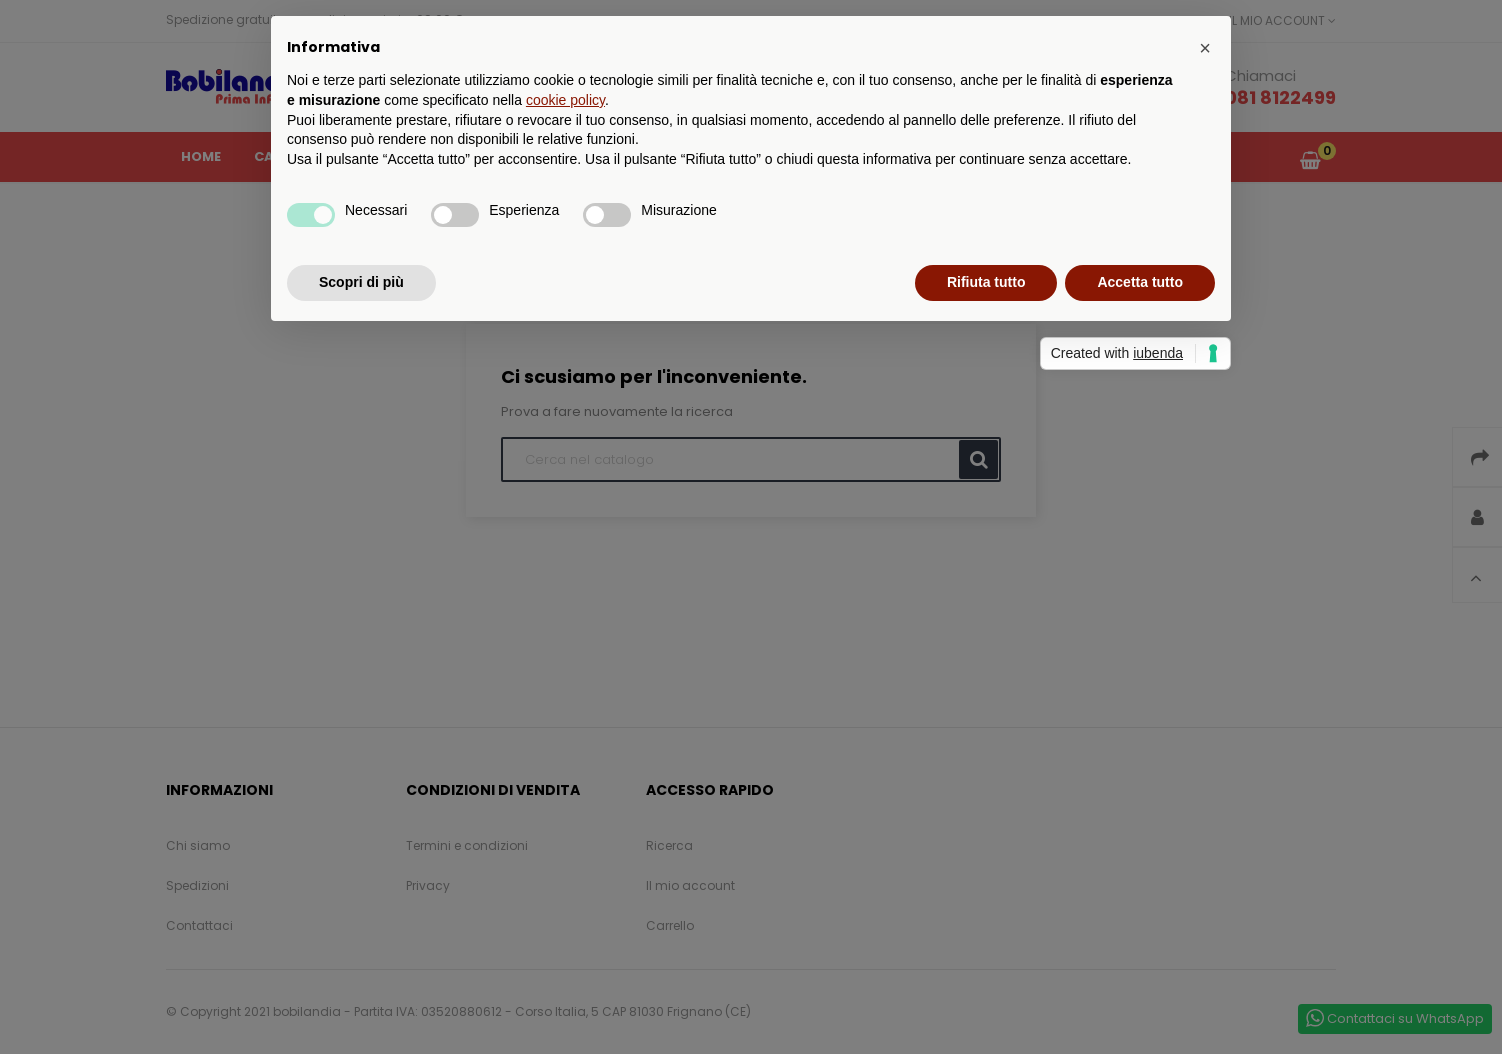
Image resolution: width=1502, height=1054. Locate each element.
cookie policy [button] (565, 100)
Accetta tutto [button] (1140, 282)
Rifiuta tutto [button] (986, 282)
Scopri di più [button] (361, 282)
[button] (1205, 48)
